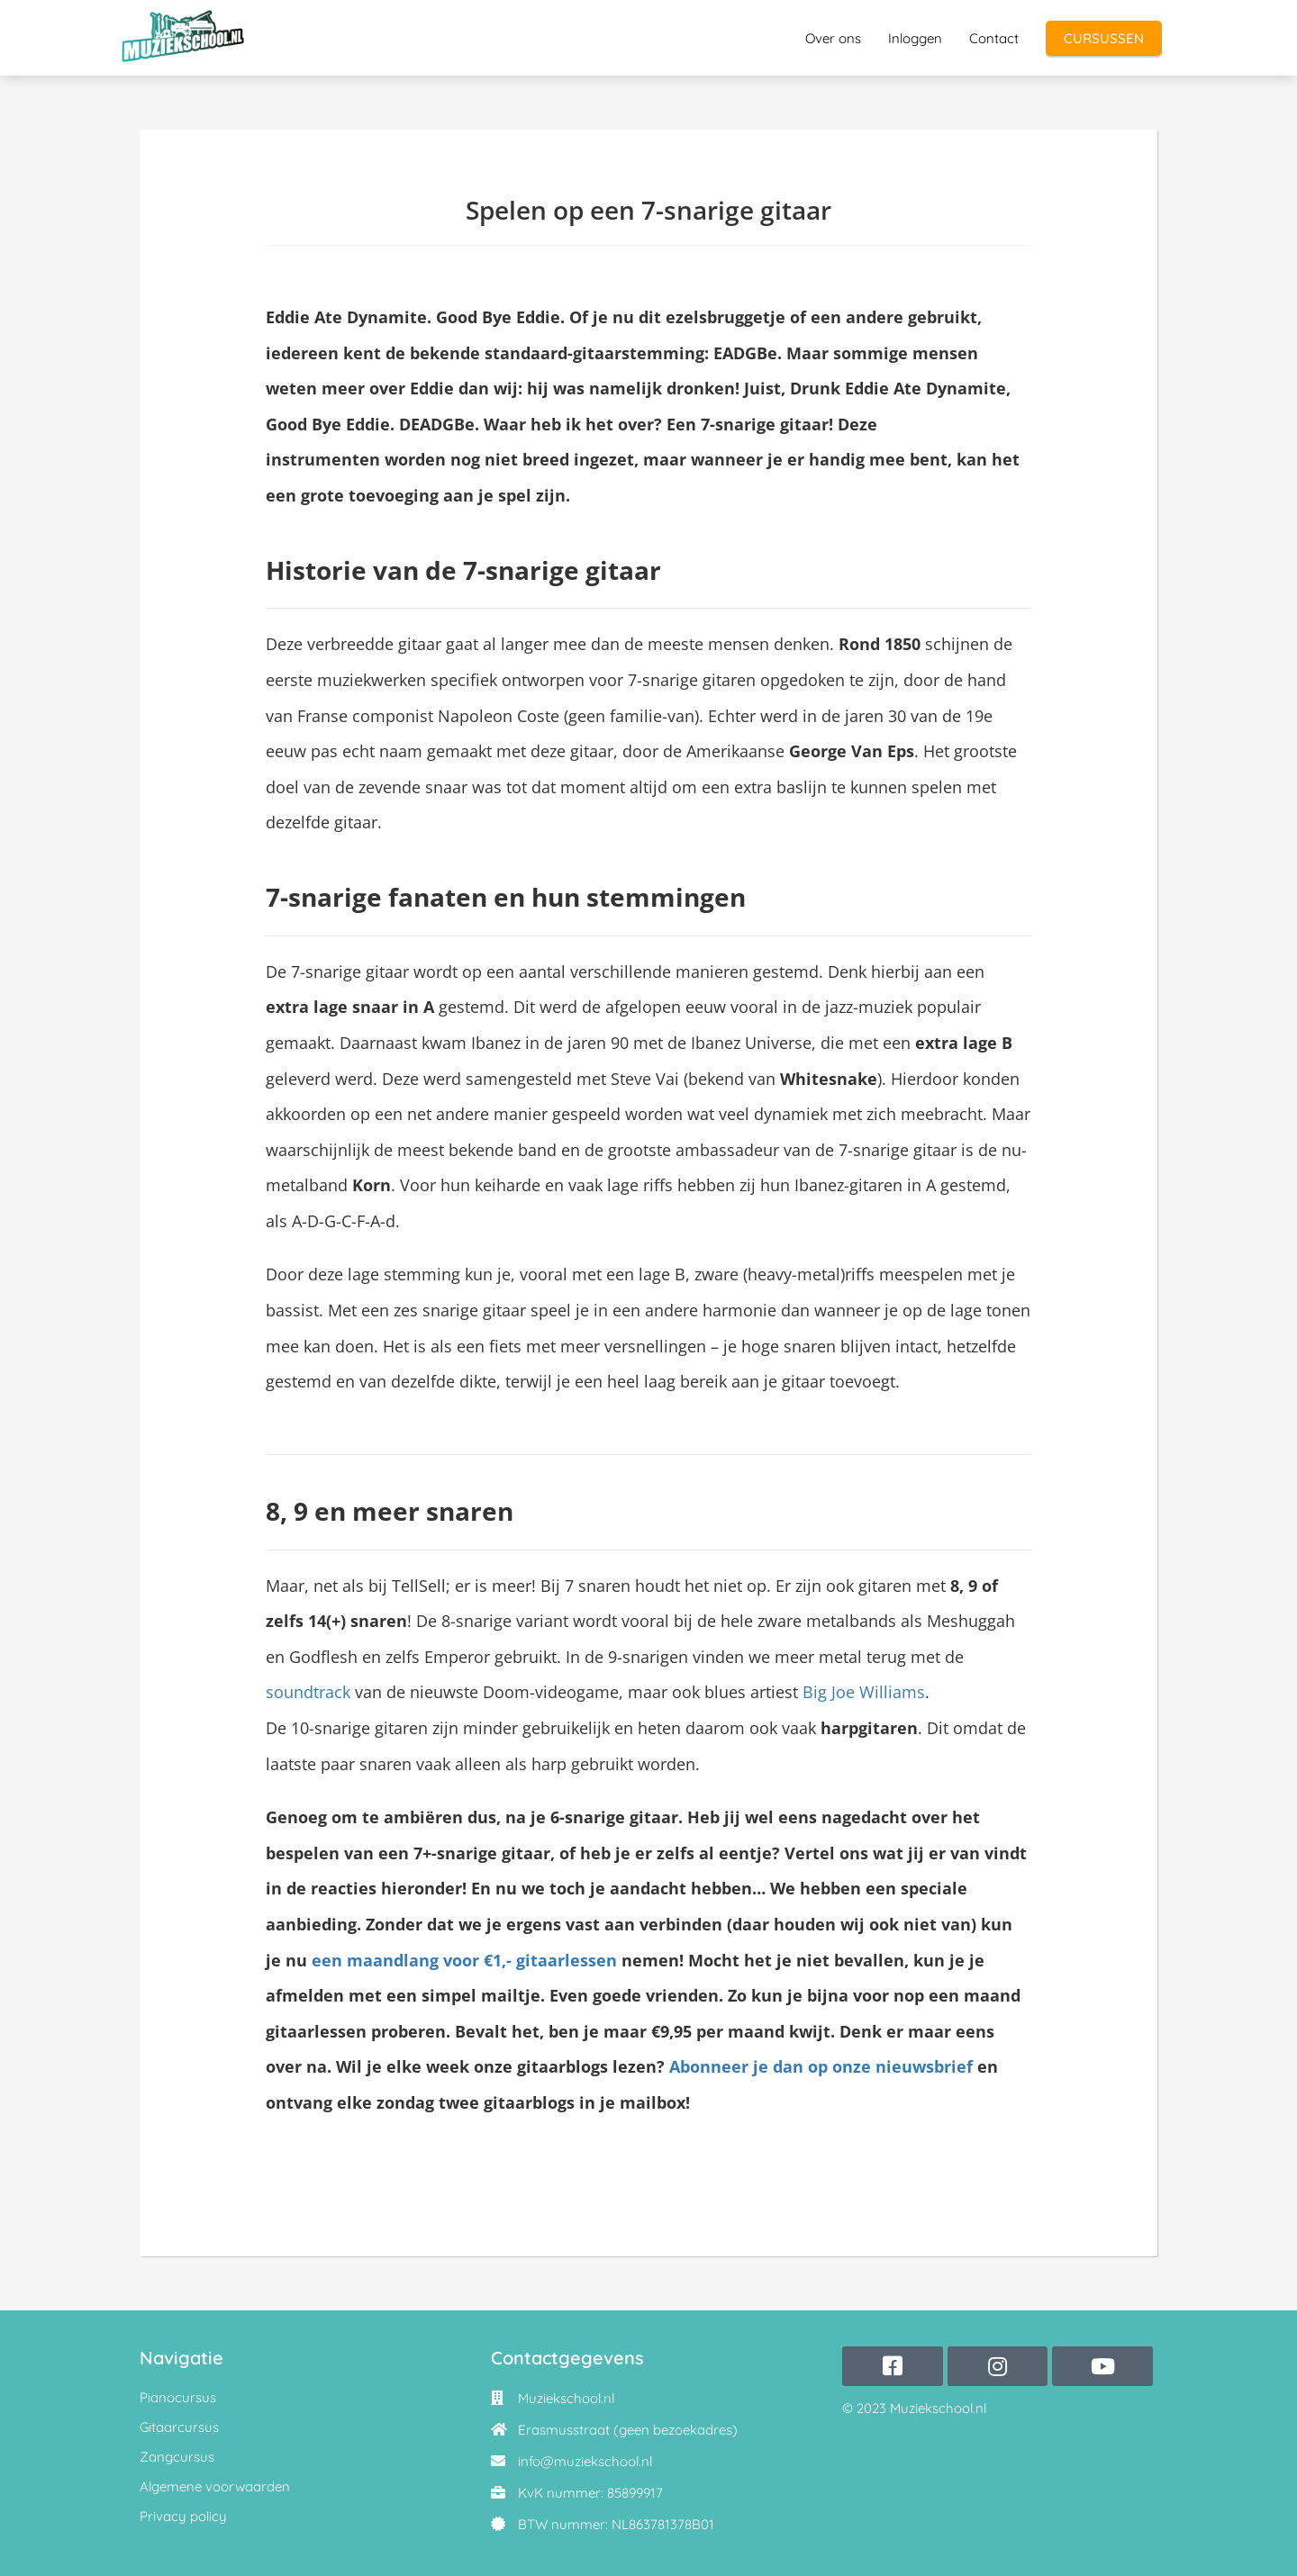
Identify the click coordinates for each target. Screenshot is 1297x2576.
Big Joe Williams (861, 1692)
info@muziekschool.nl (585, 2461)
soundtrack (308, 1692)
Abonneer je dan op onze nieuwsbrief (821, 2066)
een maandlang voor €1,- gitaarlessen (462, 1960)
